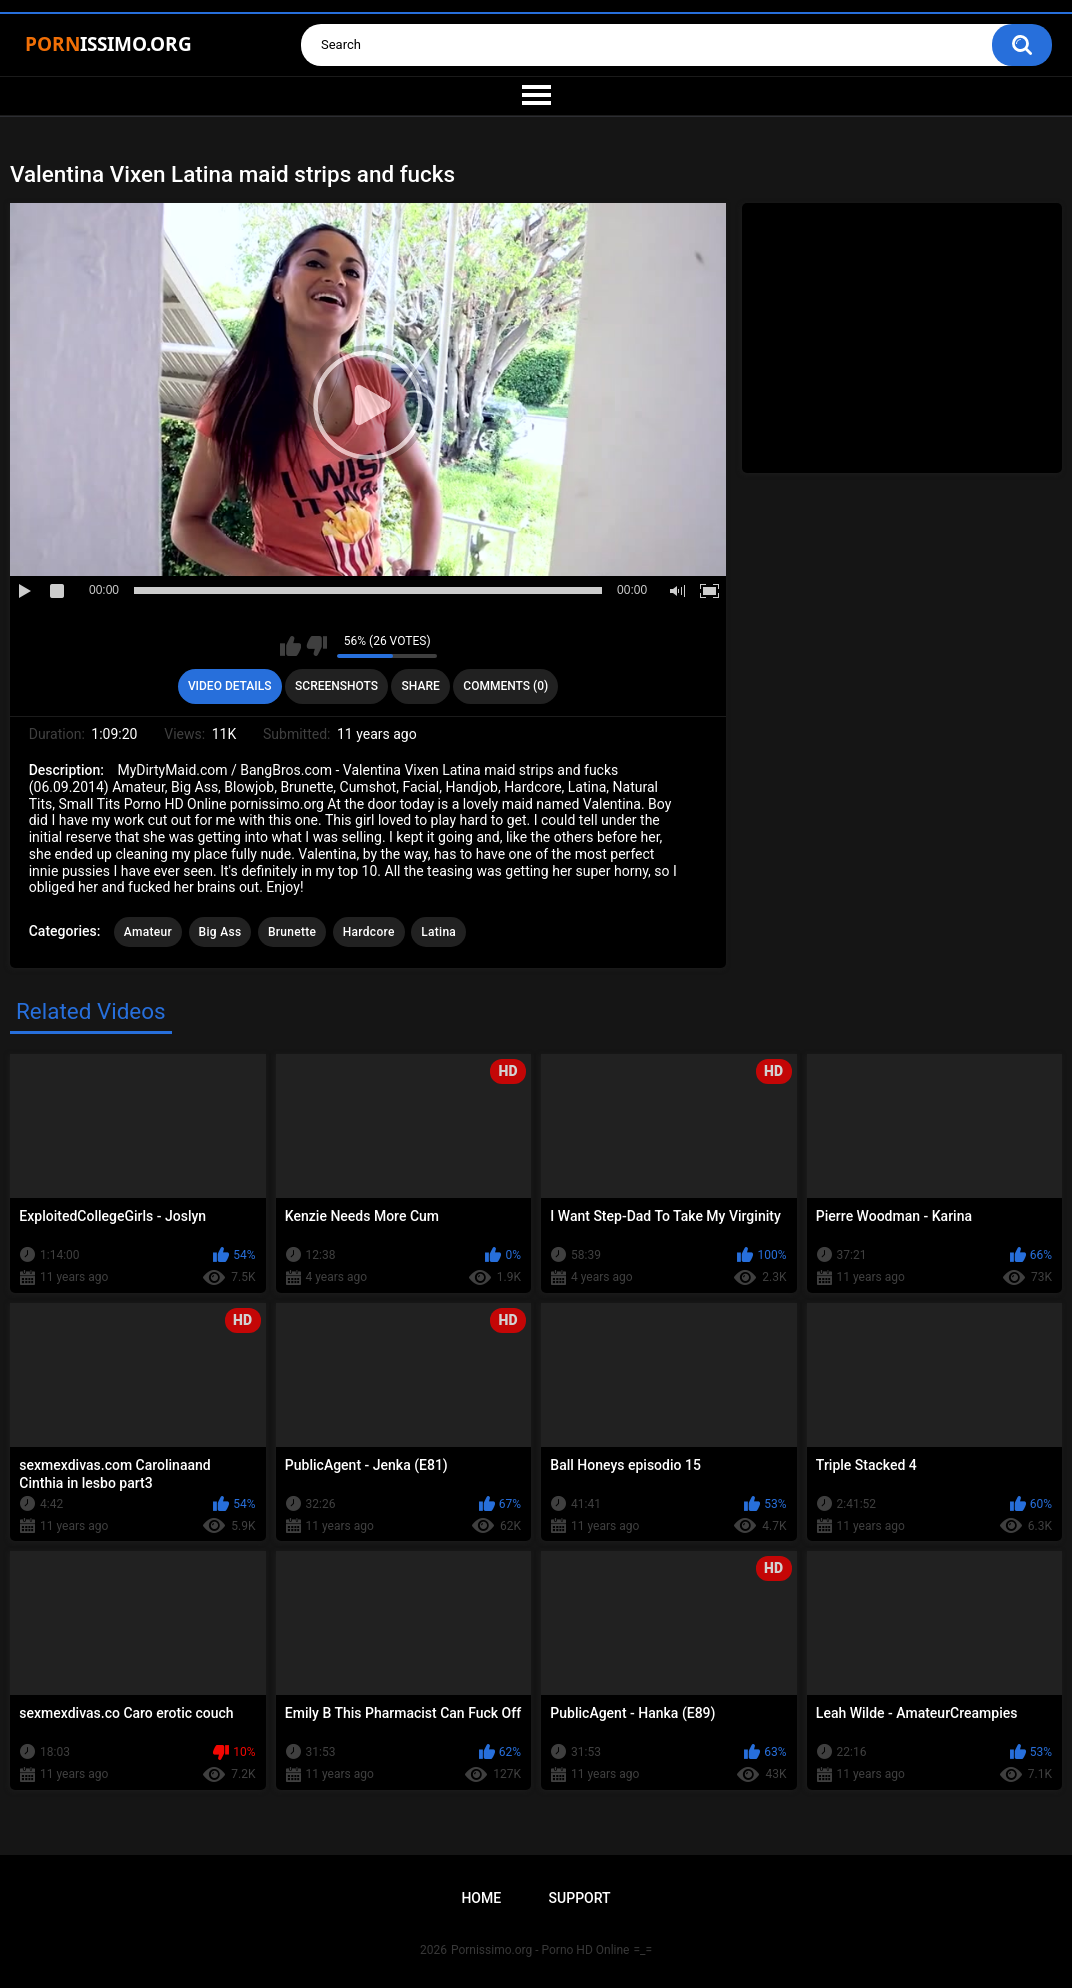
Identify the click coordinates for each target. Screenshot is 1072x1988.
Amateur (148, 932)
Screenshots (336, 686)
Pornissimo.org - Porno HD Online (540, 1950)
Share (421, 686)
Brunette (292, 932)
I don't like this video (316, 646)
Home (481, 1898)
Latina (438, 932)
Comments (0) (505, 686)
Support (580, 1898)
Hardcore (369, 932)
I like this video (290, 646)
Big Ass (220, 932)
